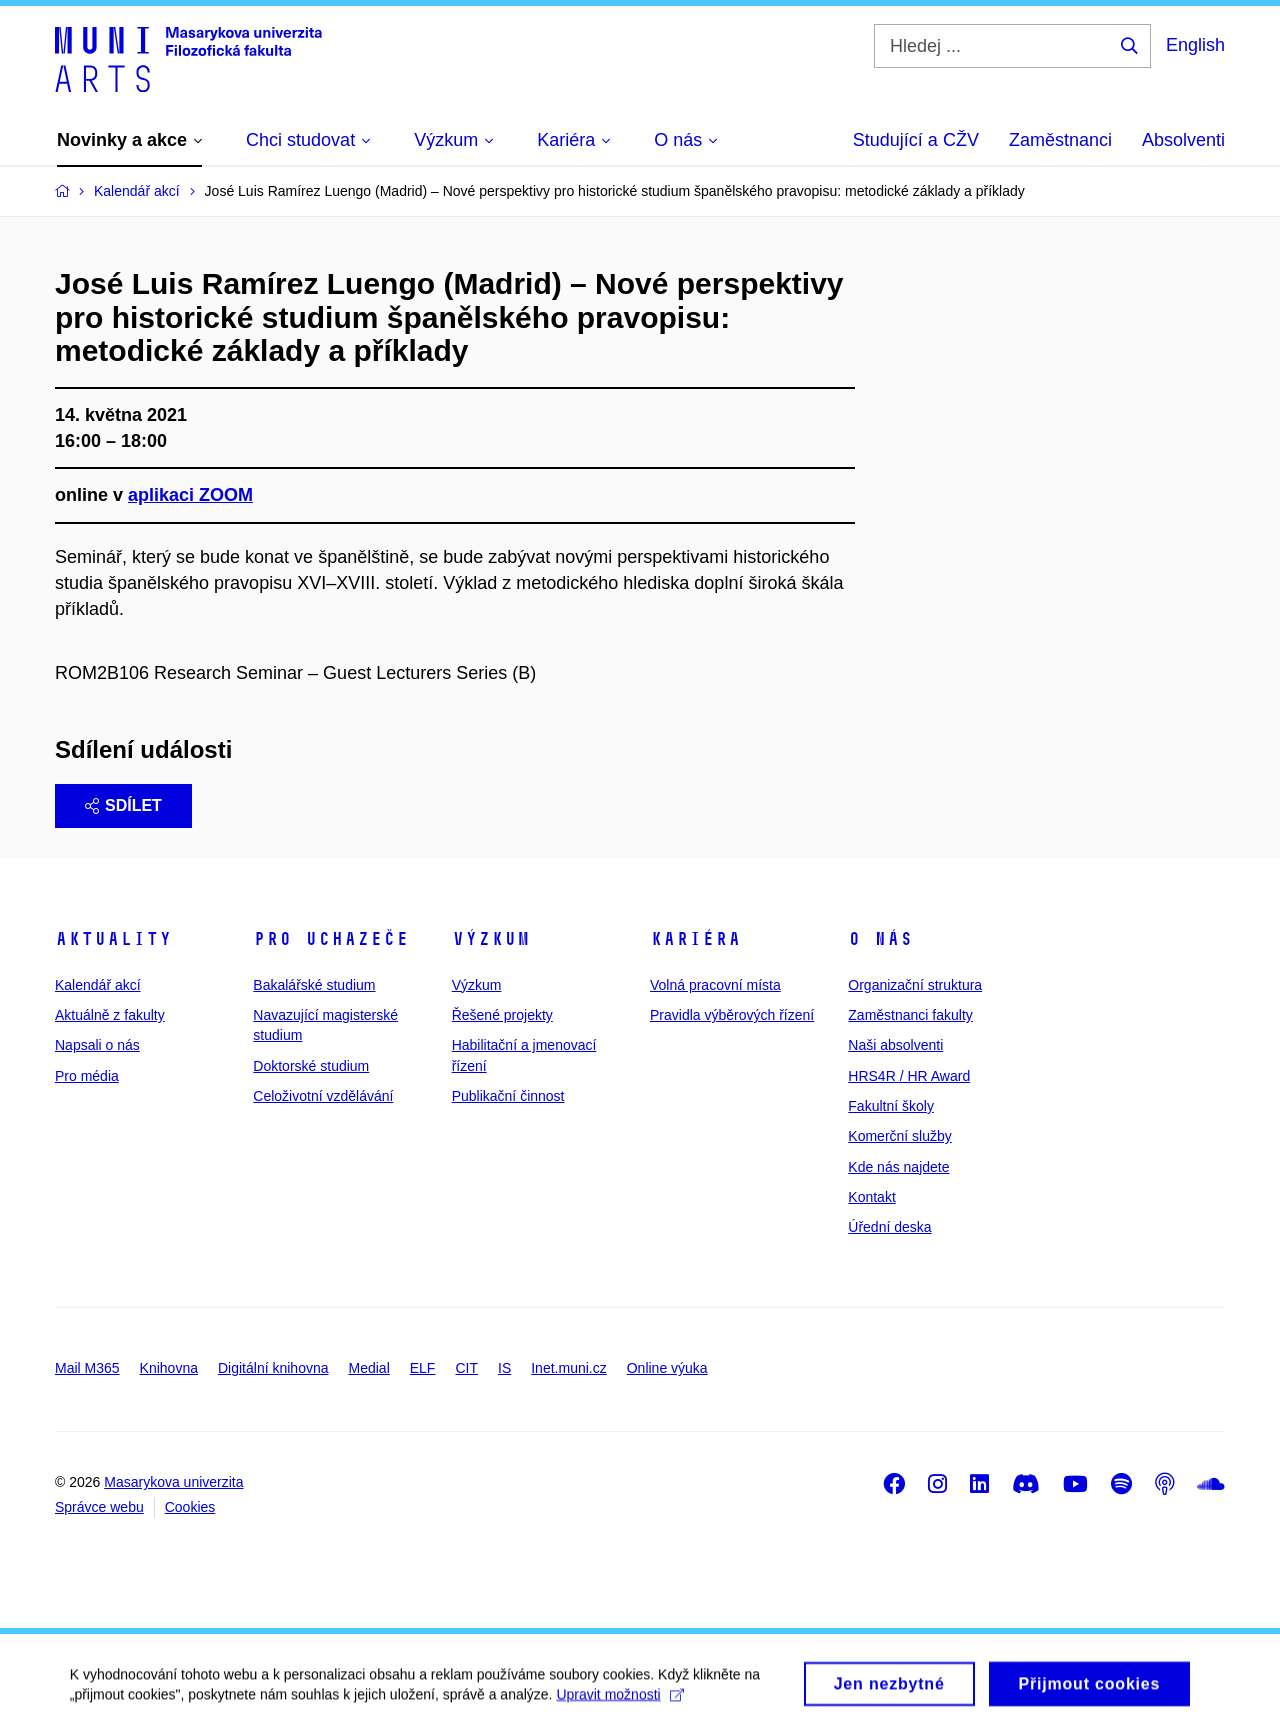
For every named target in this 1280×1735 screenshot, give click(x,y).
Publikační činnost (508, 1096)
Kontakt (871, 1197)
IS (504, 1368)
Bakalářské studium (314, 985)
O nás (880, 939)
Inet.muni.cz (568, 1368)
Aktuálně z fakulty (110, 1015)
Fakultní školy (891, 1106)
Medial (369, 1368)
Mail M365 (87, 1368)
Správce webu (99, 1507)
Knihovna (169, 1368)
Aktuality (113, 939)
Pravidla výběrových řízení (732, 1015)
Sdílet (123, 805)
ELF (423, 1368)
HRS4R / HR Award (909, 1076)
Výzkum (491, 939)
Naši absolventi (895, 1045)
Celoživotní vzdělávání (323, 1096)
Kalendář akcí (98, 985)
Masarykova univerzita (173, 1482)
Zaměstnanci (1060, 140)
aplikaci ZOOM (190, 495)
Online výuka (667, 1368)
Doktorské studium (311, 1066)
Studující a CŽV (916, 140)
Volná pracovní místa (715, 985)
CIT (466, 1368)
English (1195, 45)
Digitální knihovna (273, 1368)
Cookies (190, 1507)
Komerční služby (899, 1136)
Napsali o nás (97, 1045)
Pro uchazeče (331, 939)
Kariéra (695, 939)
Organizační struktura (915, 985)
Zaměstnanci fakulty (910, 1015)
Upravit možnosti (620, 1703)
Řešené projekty (502, 1015)
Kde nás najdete (898, 1167)
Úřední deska (889, 1227)
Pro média (87, 1076)
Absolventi (1183, 140)
